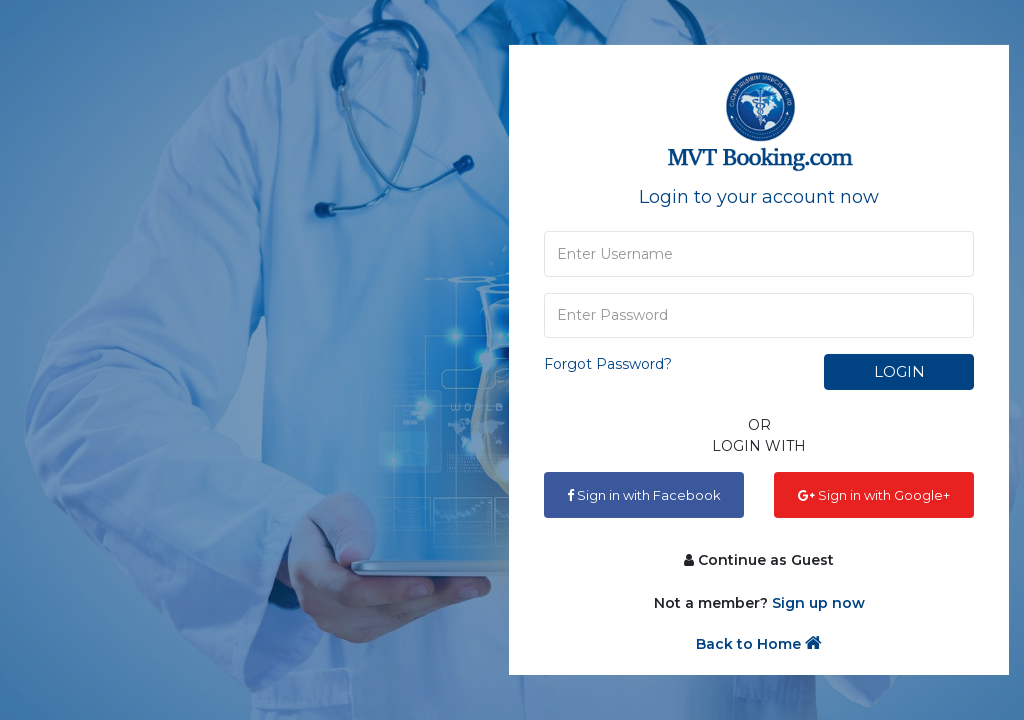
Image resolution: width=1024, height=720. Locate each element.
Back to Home (759, 643)
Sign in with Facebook (644, 495)
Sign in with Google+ (874, 495)
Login (899, 371)
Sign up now (818, 603)
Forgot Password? (608, 364)
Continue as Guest (759, 560)
